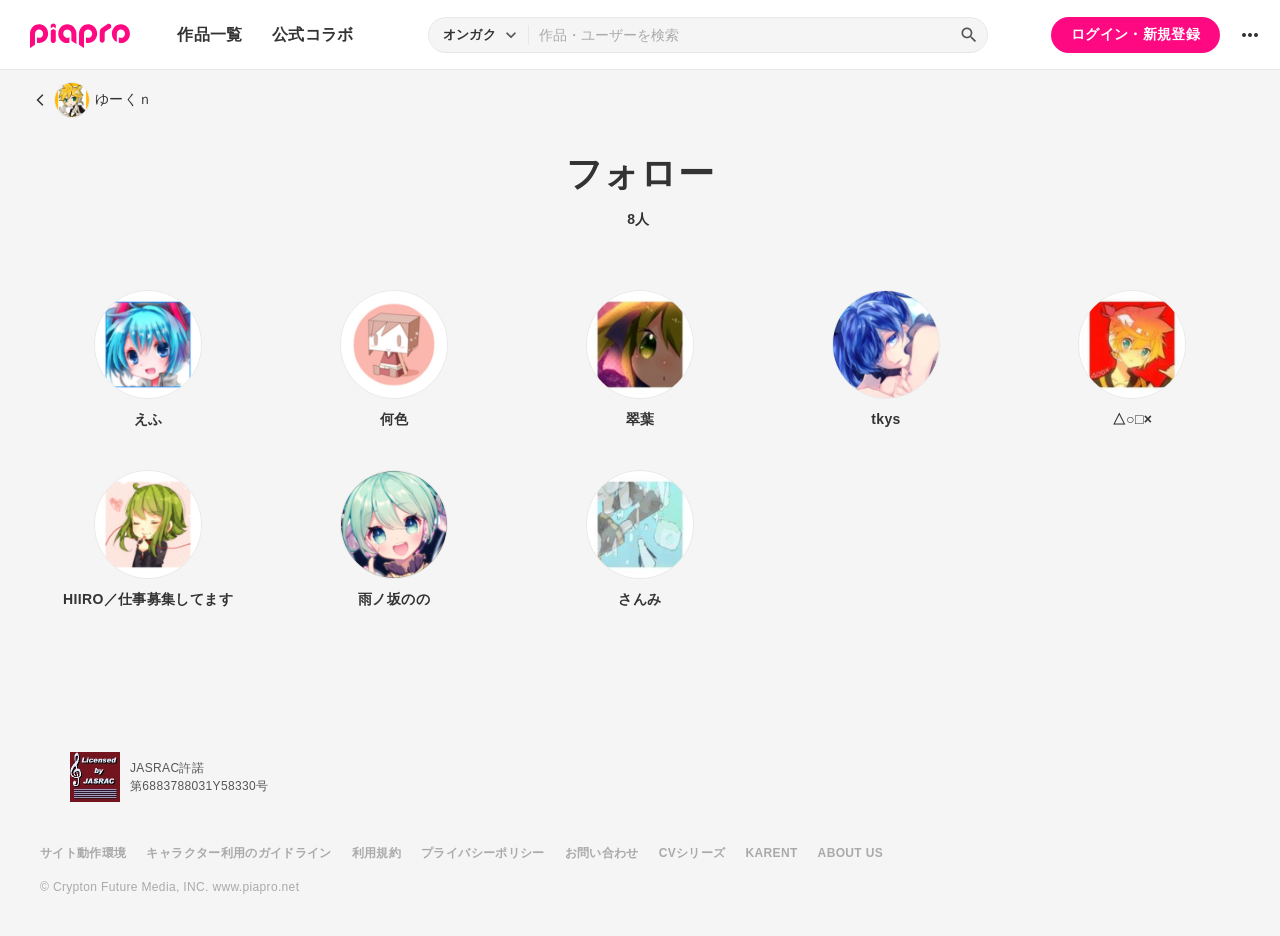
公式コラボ (313, 34)
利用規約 (376, 853)
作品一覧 (209, 34)
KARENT (772, 853)
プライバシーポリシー (483, 853)
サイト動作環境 (83, 853)
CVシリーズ (692, 853)
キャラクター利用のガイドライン (238, 853)
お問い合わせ (602, 853)
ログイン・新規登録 (1135, 34)
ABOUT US (850, 853)
